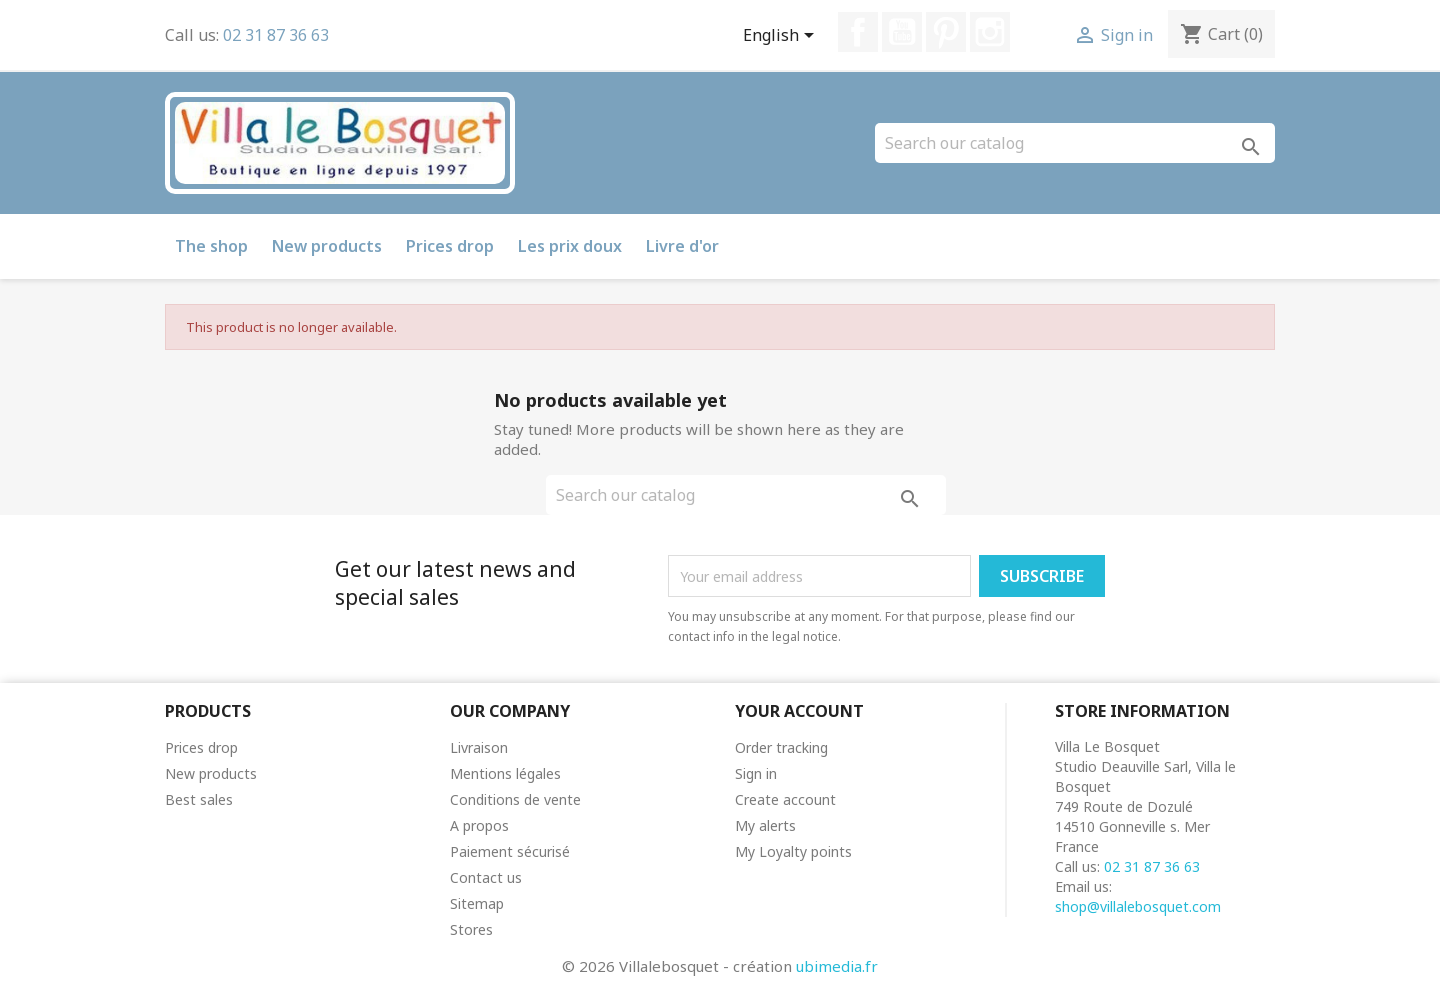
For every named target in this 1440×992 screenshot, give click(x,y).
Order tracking (781, 747)
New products (327, 246)
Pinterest (946, 32)
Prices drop (450, 246)
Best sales (199, 799)
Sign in (756, 773)
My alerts (765, 825)
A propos (479, 825)
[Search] (1075, 143)
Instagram (990, 32)
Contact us (486, 877)
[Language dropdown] (782, 37)
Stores (471, 929)
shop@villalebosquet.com (1138, 906)
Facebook (858, 32)
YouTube (902, 32)
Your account (799, 711)
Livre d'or (682, 246)
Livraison (479, 747)
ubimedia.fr (837, 966)
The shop (211, 246)
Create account (785, 799)
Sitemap (477, 903)
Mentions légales (505, 773)
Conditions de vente (515, 799)
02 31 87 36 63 (276, 35)
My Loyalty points (793, 851)
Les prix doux (570, 246)
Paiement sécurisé (510, 851)
